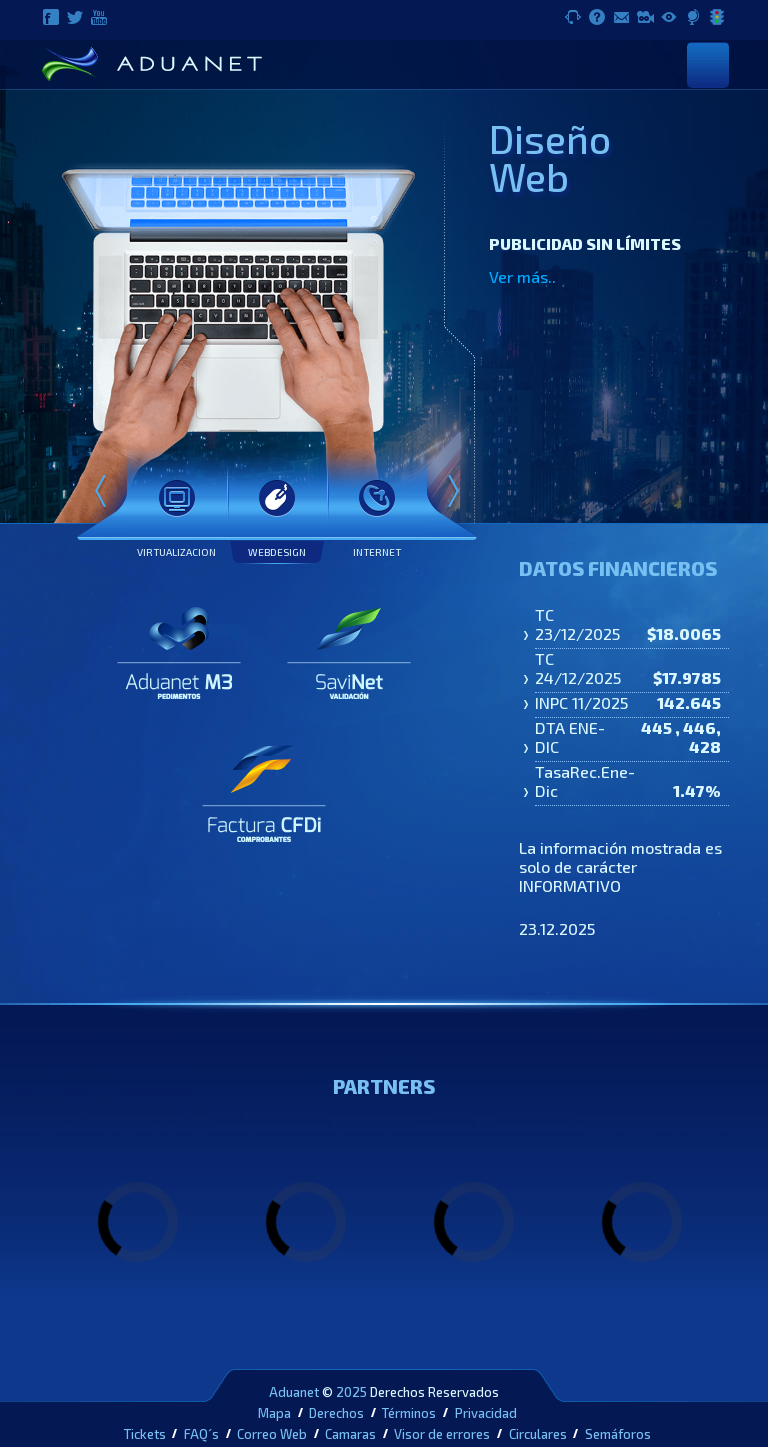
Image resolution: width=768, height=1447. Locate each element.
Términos (409, 1413)
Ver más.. (522, 276)
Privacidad (486, 1413)
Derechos (336, 1413)
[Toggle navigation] (708, 64)
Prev (101, 493)
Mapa (274, 1413)
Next (453, 493)
